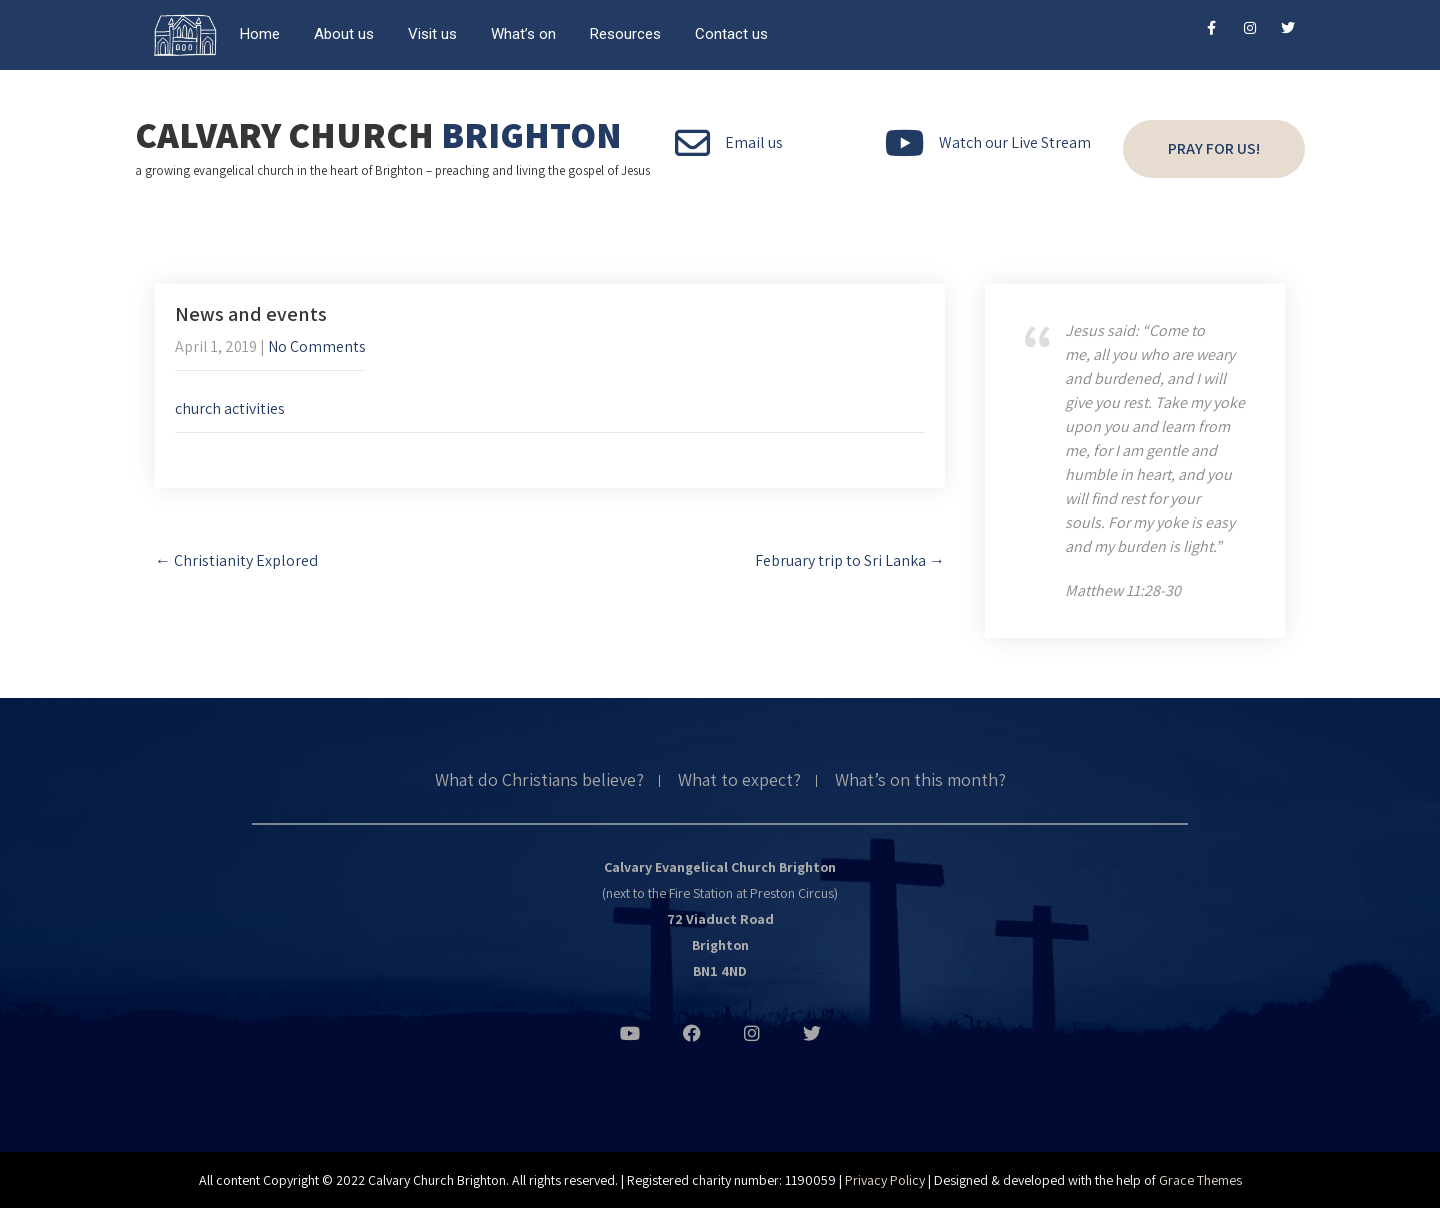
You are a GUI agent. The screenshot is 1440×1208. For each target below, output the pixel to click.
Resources (625, 34)
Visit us (432, 34)
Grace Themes (1200, 1180)
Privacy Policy (885, 1180)
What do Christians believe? (539, 781)
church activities (230, 408)
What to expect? (739, 781)
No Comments (317, 346)
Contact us (731, 34)
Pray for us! (1214, 148)
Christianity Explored (236, 560)
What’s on (523, 34)
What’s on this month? (920, 781)
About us (344, 34)
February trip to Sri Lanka (850, 560)
